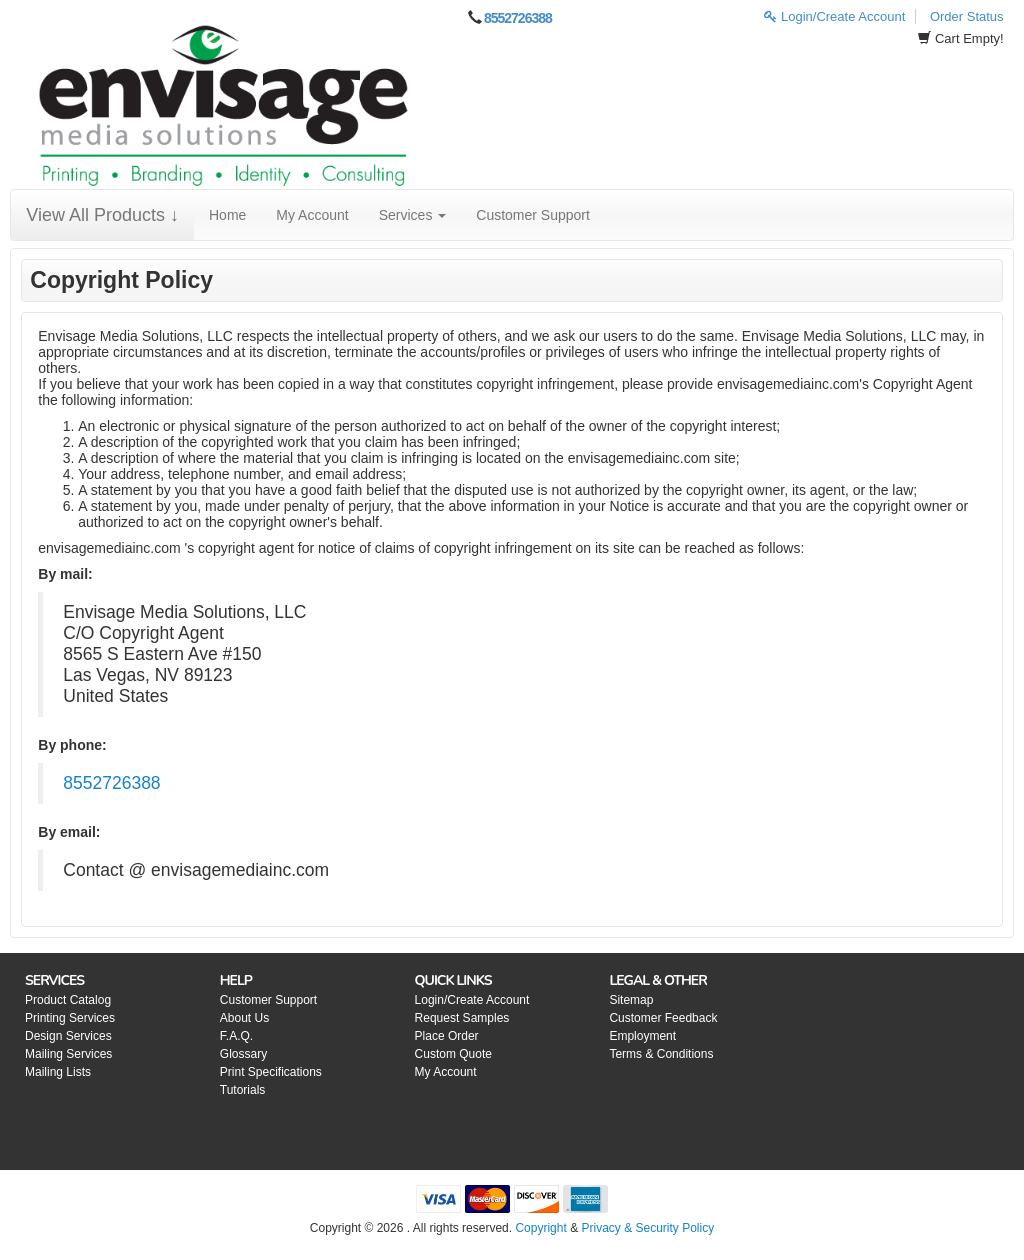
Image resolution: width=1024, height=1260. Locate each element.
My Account (312, 215)
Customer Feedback (663, 1018)
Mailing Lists (58, 1072)
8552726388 (518, 18)
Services (413, 215)
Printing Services (70, 1018)
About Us (244, 1018)
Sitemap (631, 1000)
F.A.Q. (236, 1036)
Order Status (967, 16)
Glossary (243, 1054)
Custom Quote (453, 1054)
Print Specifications (271, 1072)
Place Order (447, 1036)
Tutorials (243, 1090)
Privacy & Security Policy (647, 1228)
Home (227, 215)
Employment (642, 1036)
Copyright (540, 1228)
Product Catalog (68, 1000)
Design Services (68, 1036)
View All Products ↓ (102, 215)
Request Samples (462, 1018)
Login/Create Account (834, 16)
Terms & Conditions (661, 1054)
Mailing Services (68, 1054)
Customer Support (533, 215)
